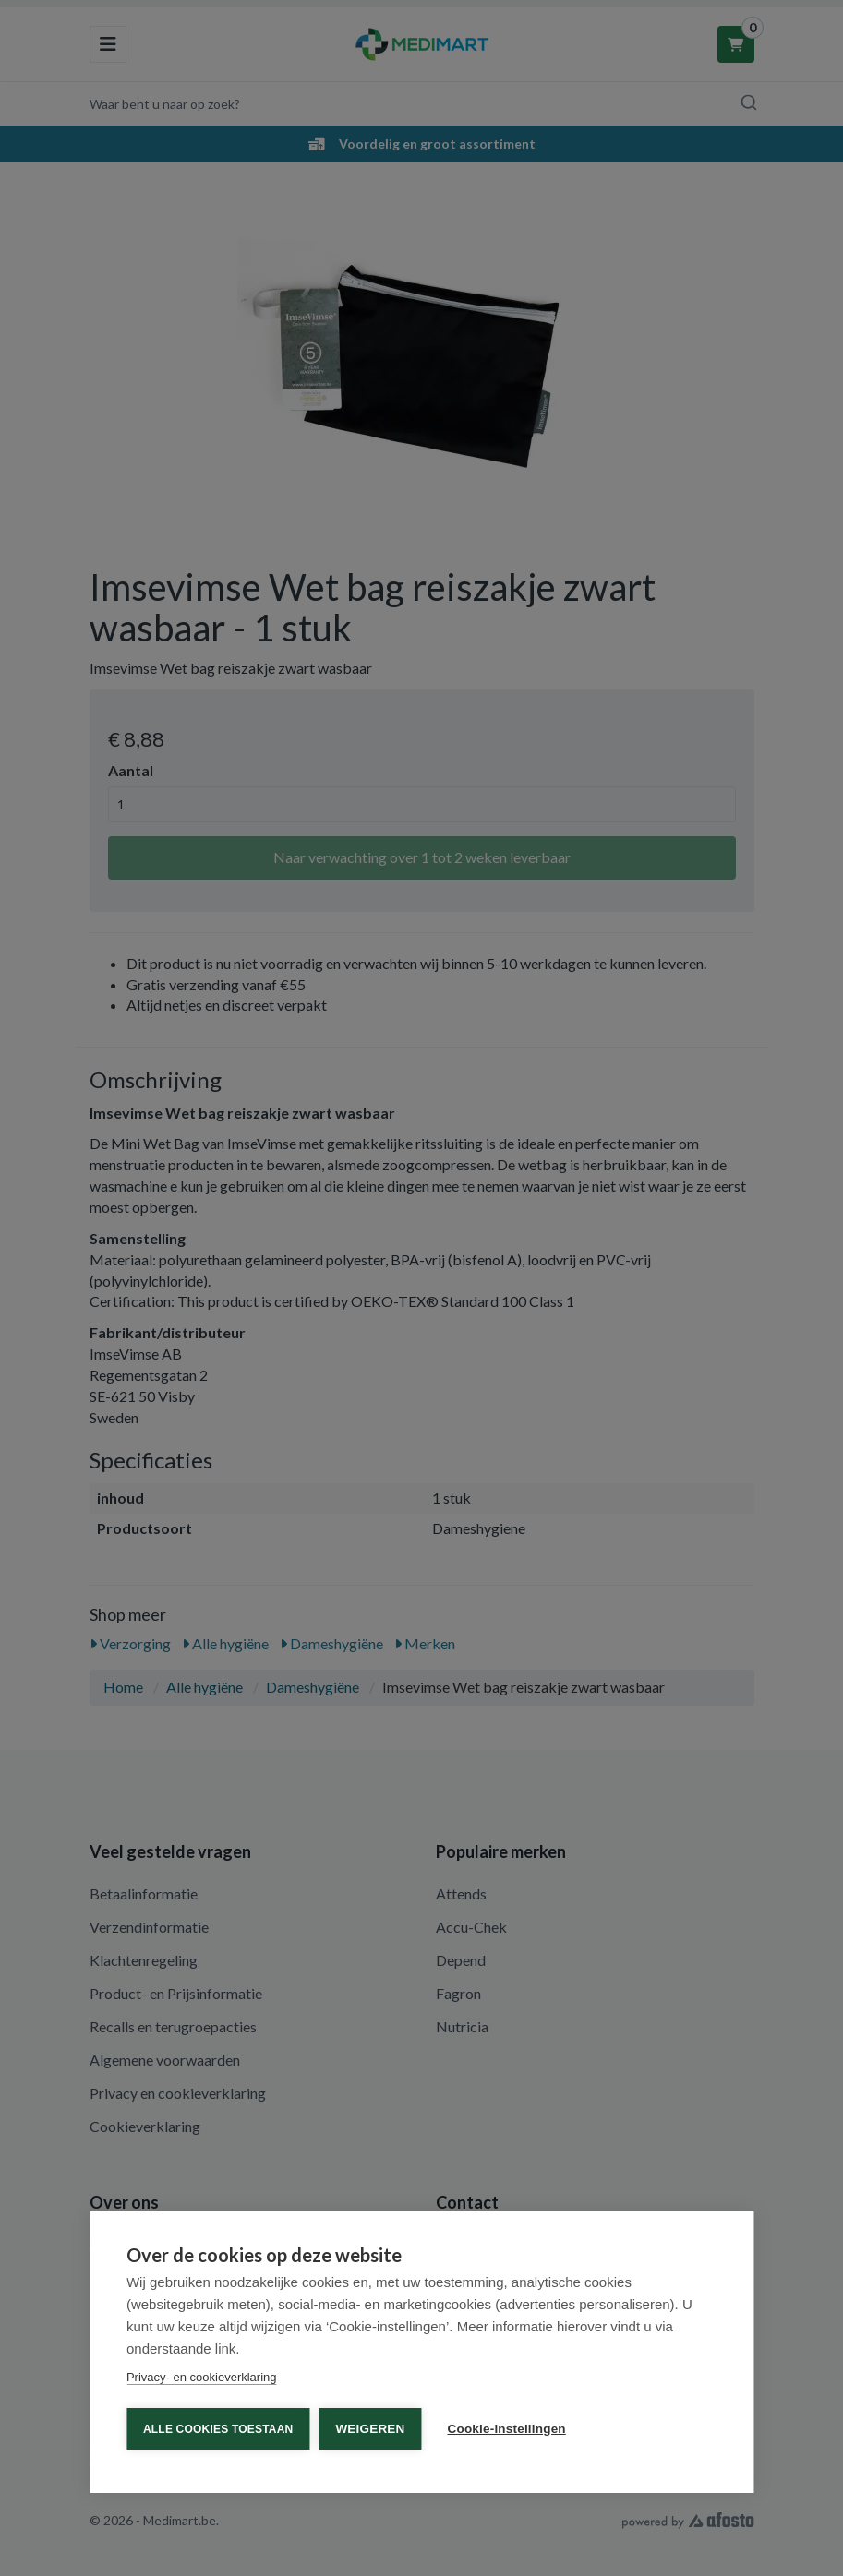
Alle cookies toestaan (218, 2429)
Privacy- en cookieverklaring (201, 2377)
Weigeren (369, 2429)
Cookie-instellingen (507, 2429)
